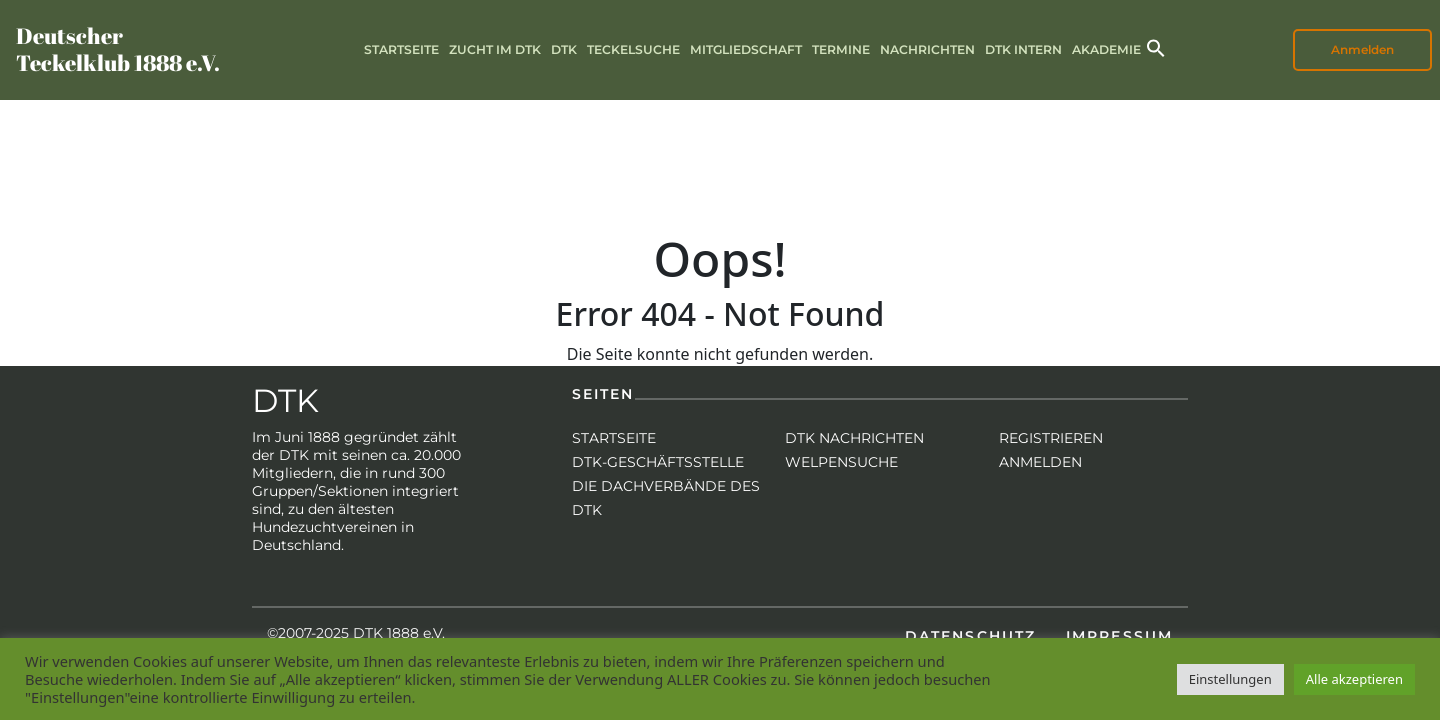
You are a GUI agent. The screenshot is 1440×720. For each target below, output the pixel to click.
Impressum (1119, 636)
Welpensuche (841, 462)
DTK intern (1023, 49)
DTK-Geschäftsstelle (658, 462)
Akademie (1106, 49)
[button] (1156, 46)
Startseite (401, 49)
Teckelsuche (633, 49)
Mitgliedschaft (746, 49)
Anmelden (1362, 49)
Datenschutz (970, 636)
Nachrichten (927, 49)
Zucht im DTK (495, 49)
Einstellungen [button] (1230, 679)
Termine (841, 49)
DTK (564, 49)
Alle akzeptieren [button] (1354, 679)
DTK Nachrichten (854, 438)
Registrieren (1051, 438)
